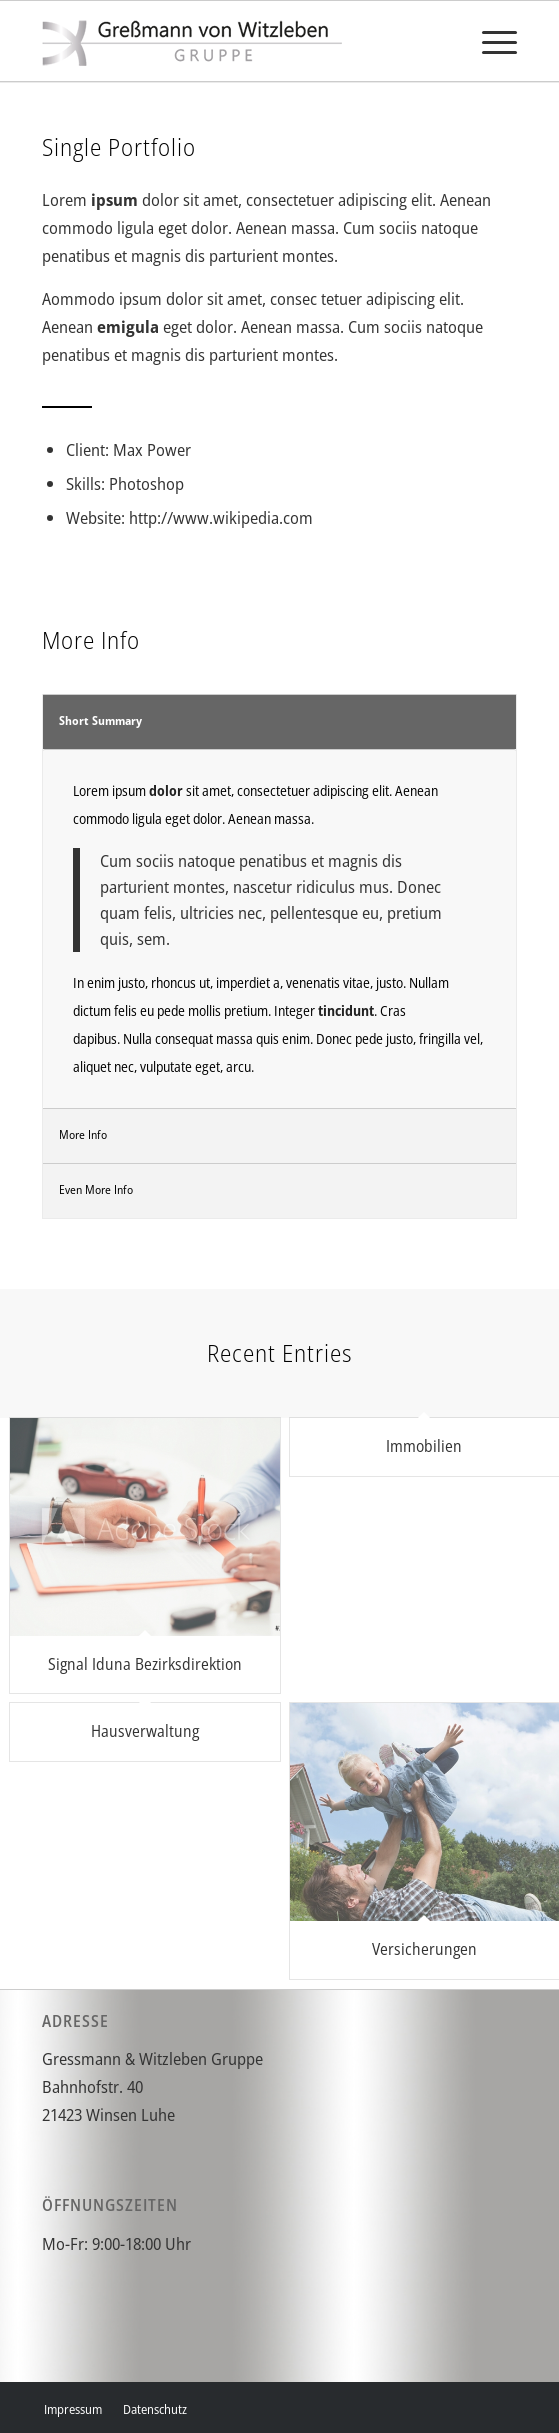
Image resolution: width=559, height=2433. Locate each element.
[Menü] (489, 41)
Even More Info (96, 1189)
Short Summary (100, 720)
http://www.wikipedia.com (221, 517)
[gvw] (232, 41)
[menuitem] (489, 41)
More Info (83, 1134)
